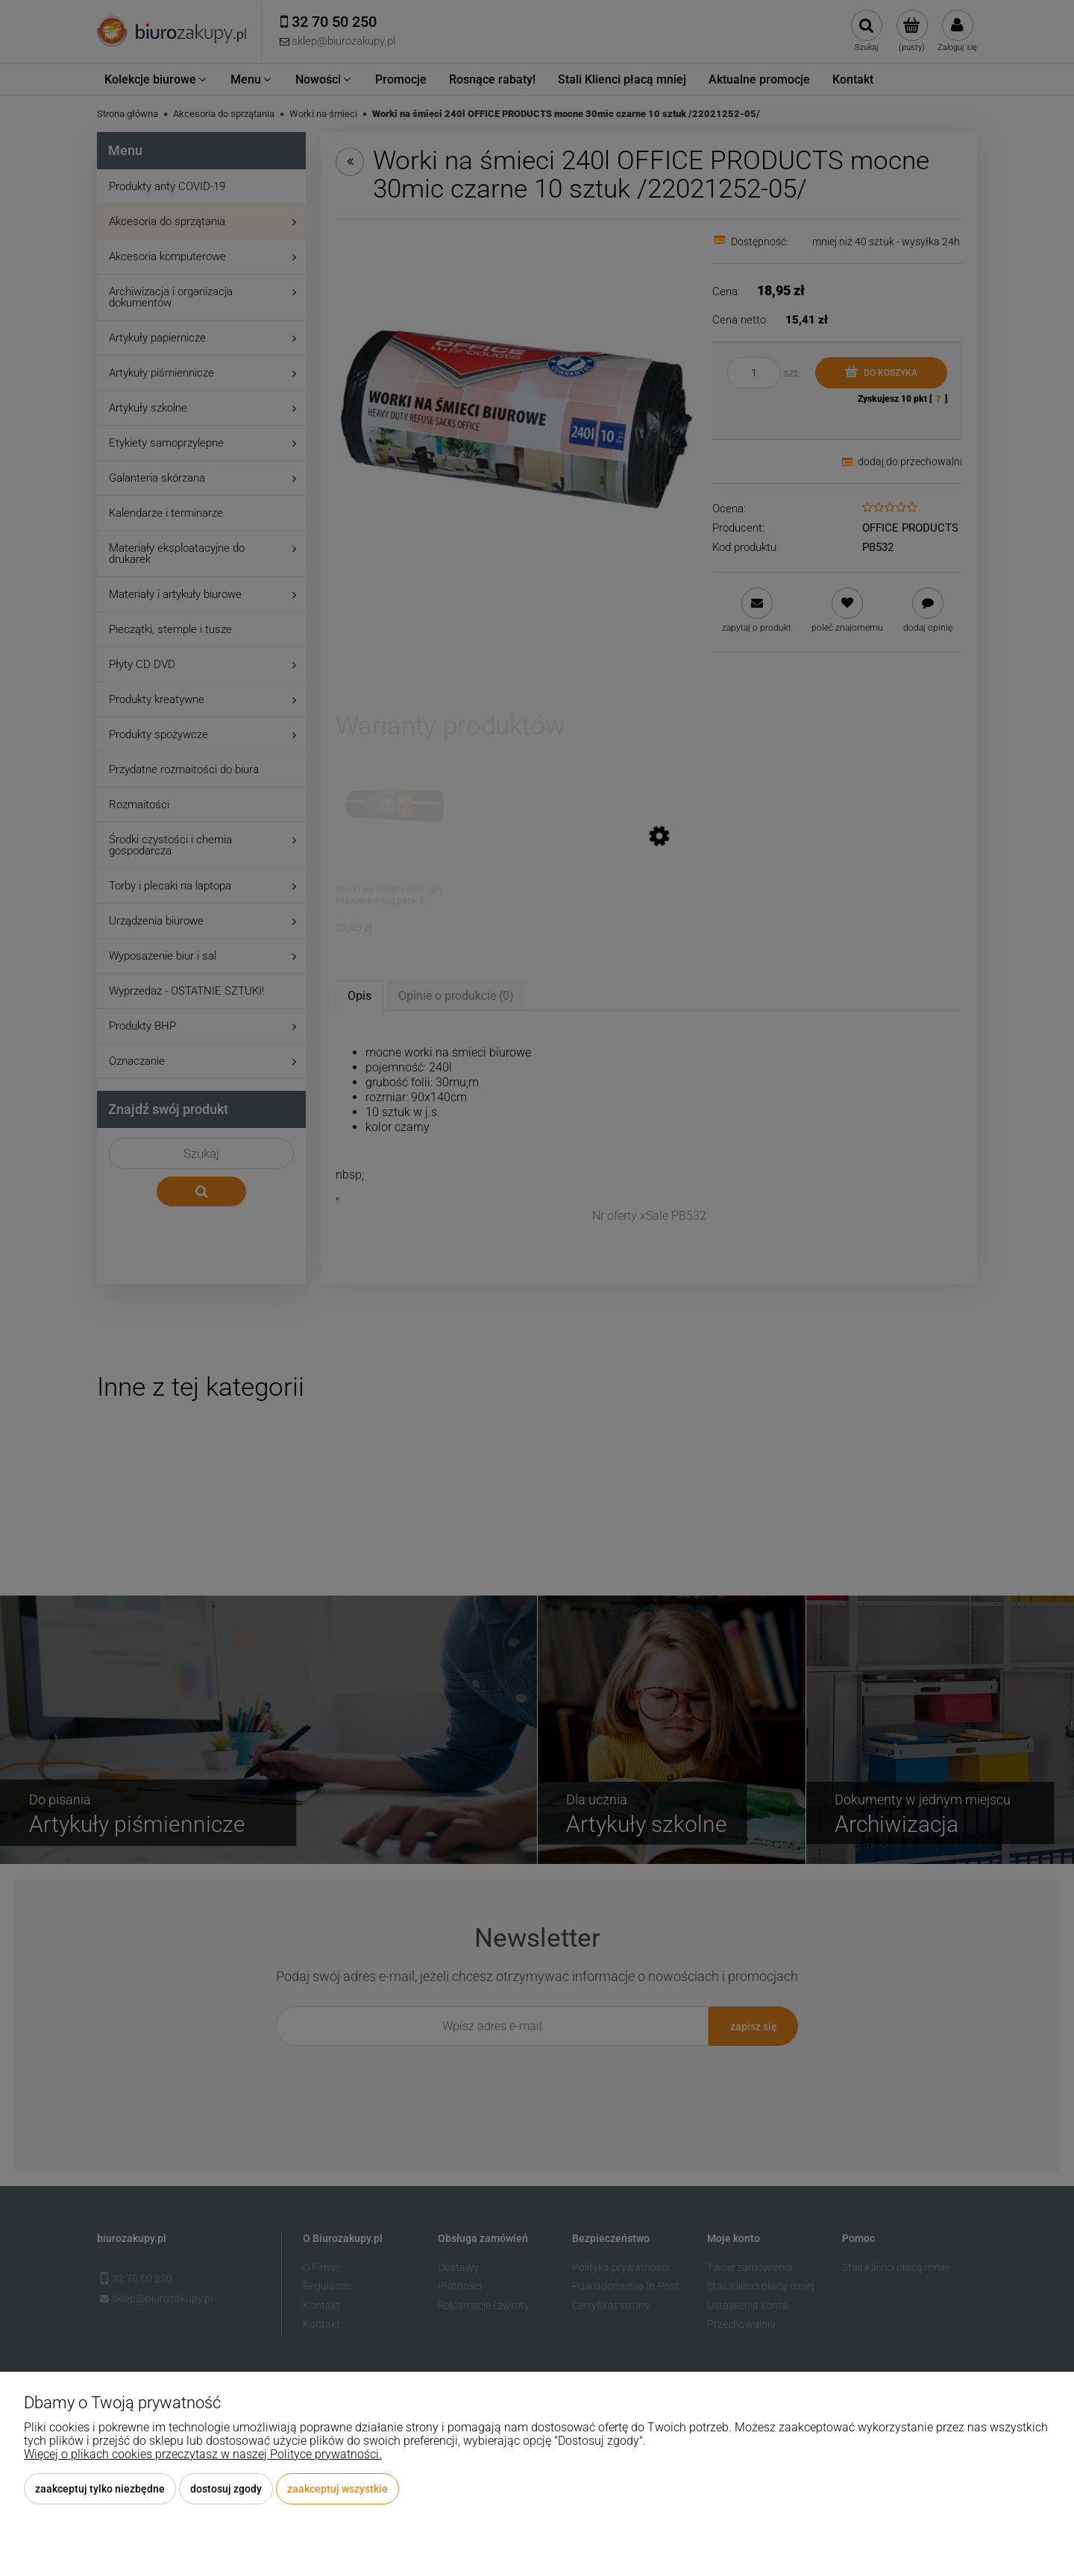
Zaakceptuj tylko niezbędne (100, 2489)
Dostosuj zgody (226, 2489)
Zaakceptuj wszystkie (337, 2489)
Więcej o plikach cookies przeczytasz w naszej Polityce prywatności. (203, 2454)
